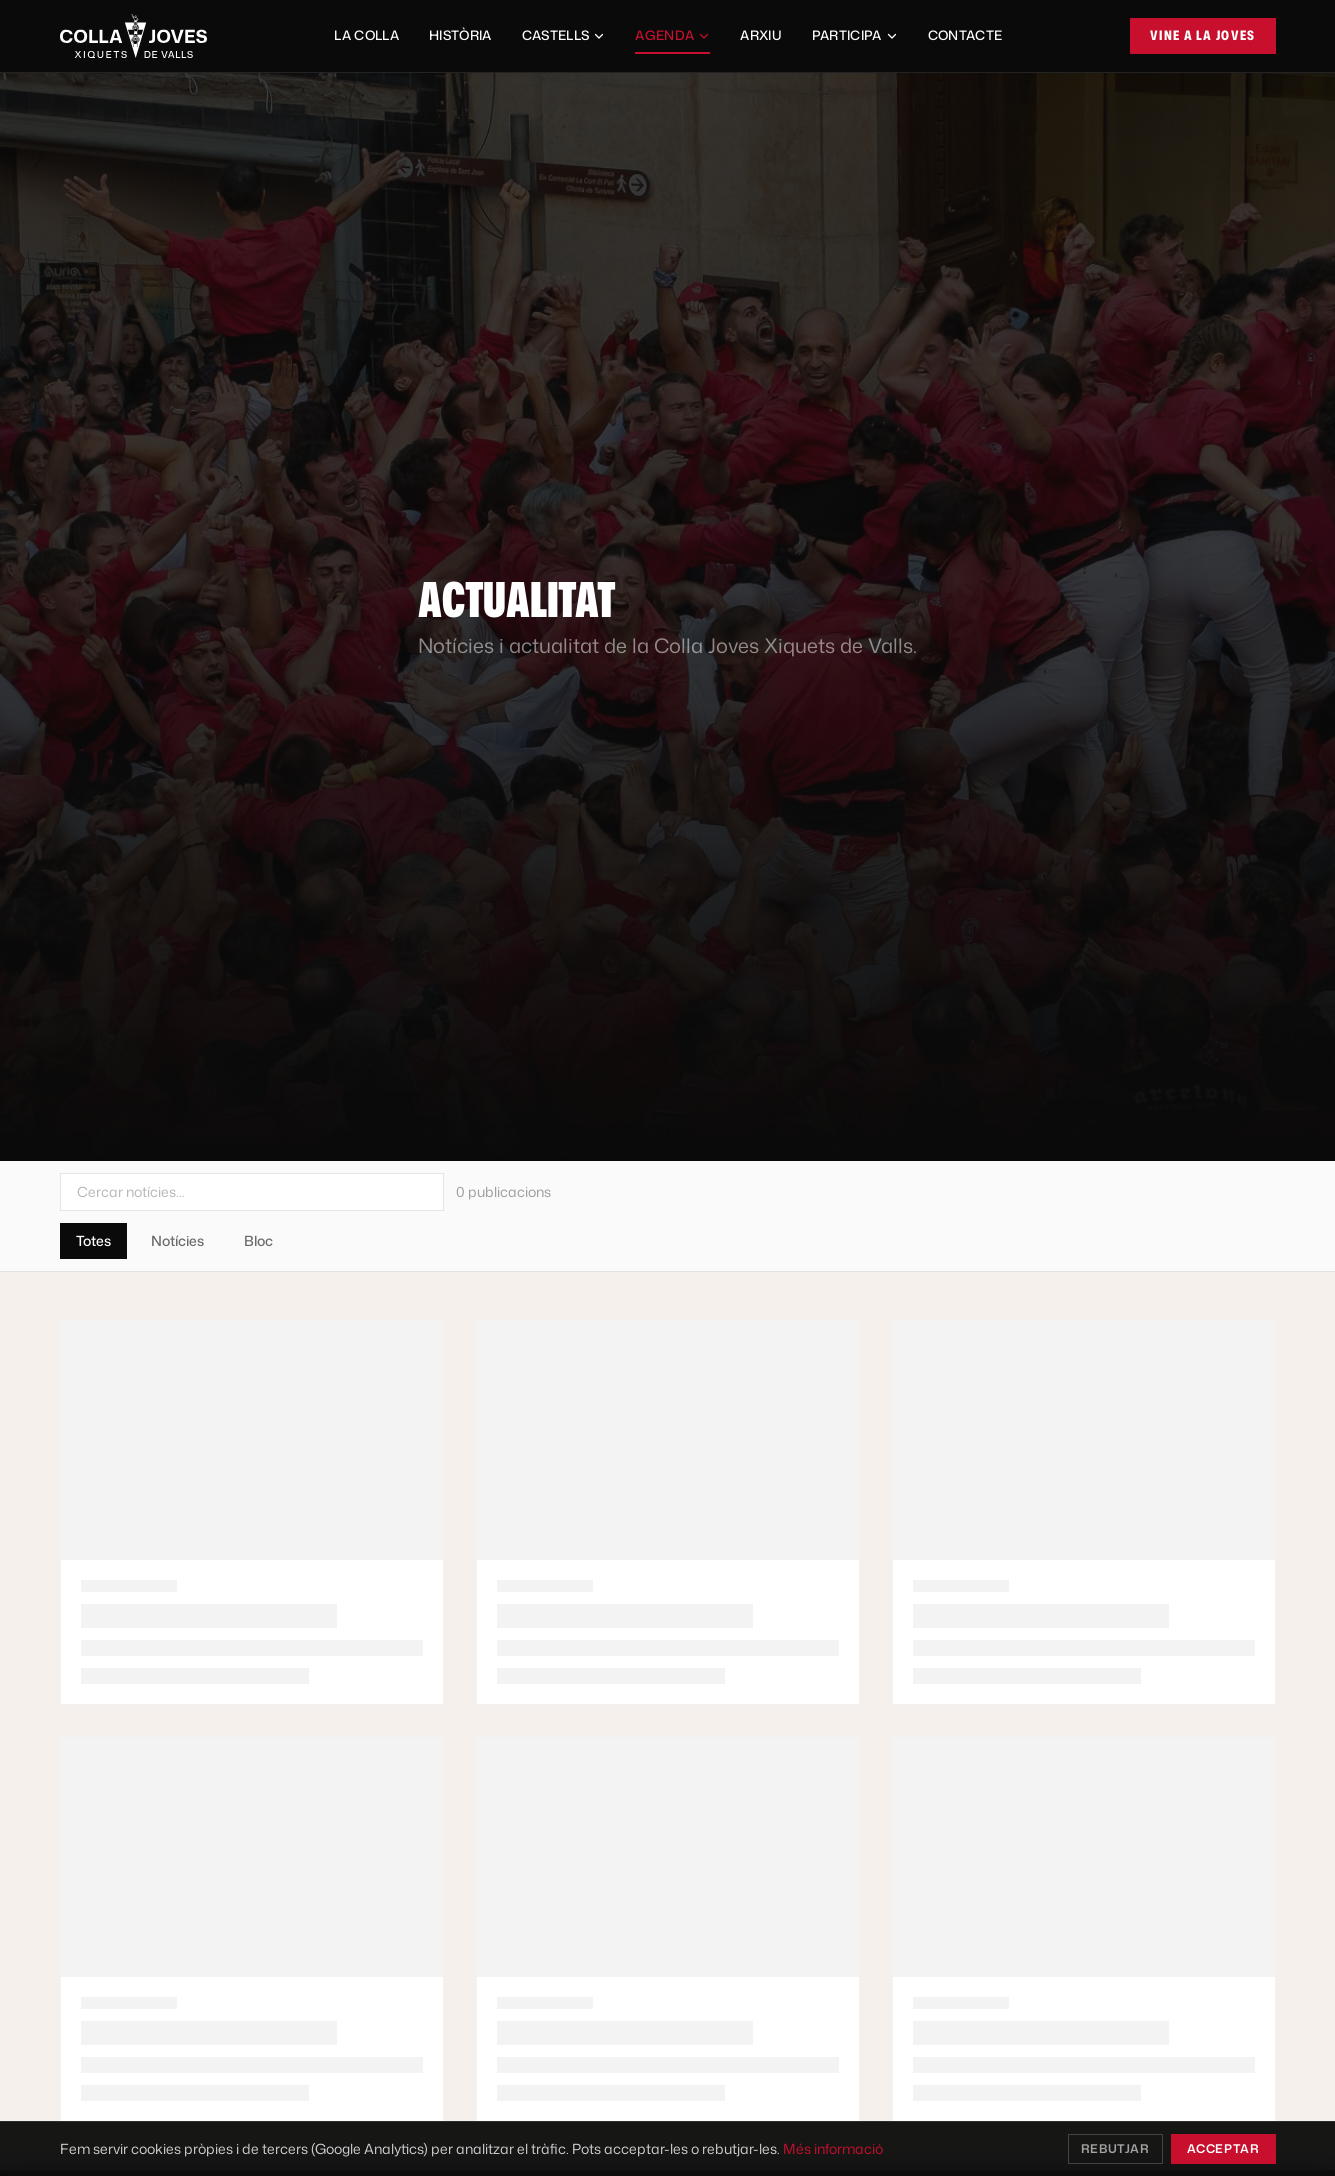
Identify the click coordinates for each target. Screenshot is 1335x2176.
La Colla (366, 35)
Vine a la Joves (1203, 35)
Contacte (965, 35)
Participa (855, 35)
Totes (93, 1240)
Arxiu (761, 35)
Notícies (177, 1240)
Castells (564, 35)
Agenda (672, 40)
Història (460, 35)
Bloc (258, 1240)
